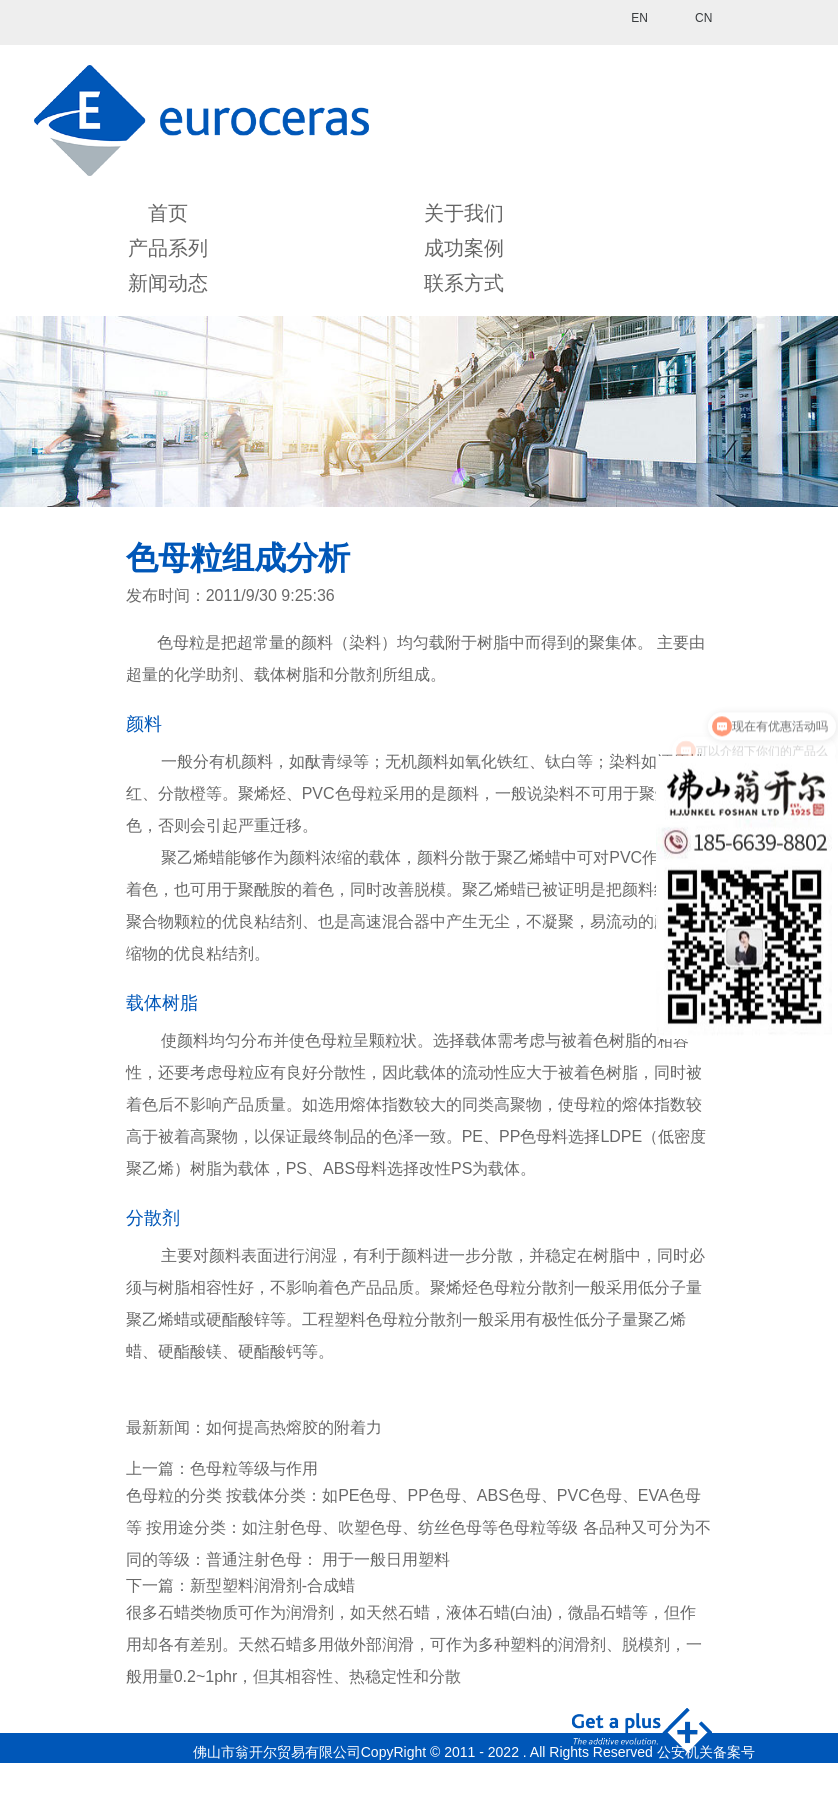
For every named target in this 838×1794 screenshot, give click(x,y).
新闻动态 (168, 283)
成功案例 (464, 248)
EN (639, 18)
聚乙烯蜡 (193, 857)
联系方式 (464, 283)
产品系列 (168, 248)
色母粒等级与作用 (254, 1468)
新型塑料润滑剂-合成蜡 (272, 1585)
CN (703, 18)
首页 (168, 213)
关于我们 (464, 213)
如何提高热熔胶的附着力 (294, 1427)
